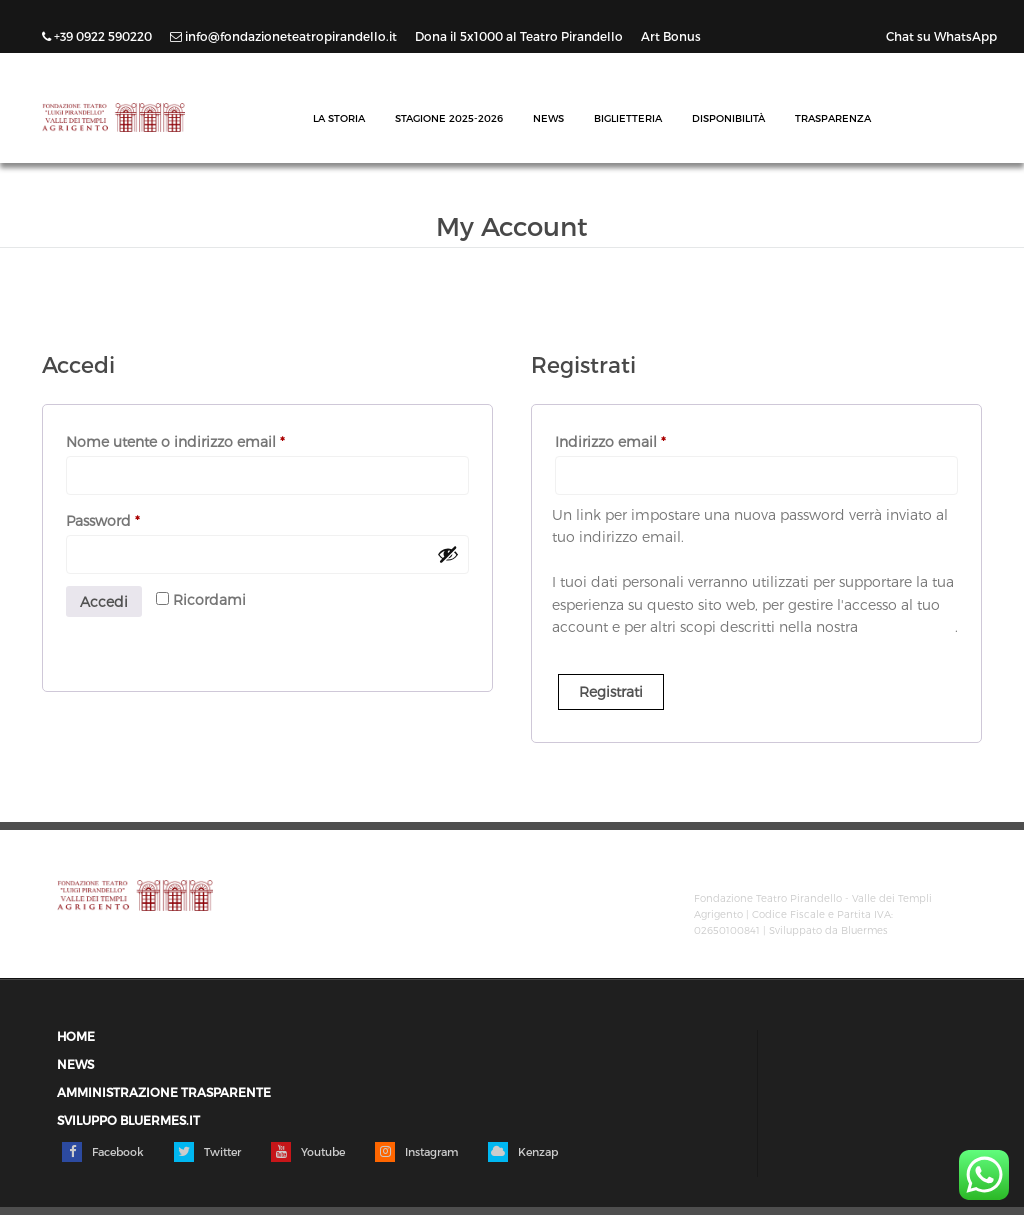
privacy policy (908, 626)
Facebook (103, 1152)
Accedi (104, 601)
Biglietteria (628, 118)
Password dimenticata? (142, 636)
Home (76, 1036)
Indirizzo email (641, 439)
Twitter (207, 1152)
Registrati (611, 691)
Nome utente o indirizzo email (206, 439)
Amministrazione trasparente (164, 1092)
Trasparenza (833, 118)
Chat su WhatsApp (941, 36)
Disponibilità (728, 118)
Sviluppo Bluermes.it (128, 1120)
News (548, 118)
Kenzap (523, 1152)
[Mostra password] (448, 554)
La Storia (339, 118)
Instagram (416, 1152)
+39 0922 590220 (98, 36)
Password (134, 518)
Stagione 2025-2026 (449, 118)
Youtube (308, 1152)
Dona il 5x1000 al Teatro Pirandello (520, 36)
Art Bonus (671, 36)
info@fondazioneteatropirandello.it (285, 36)
